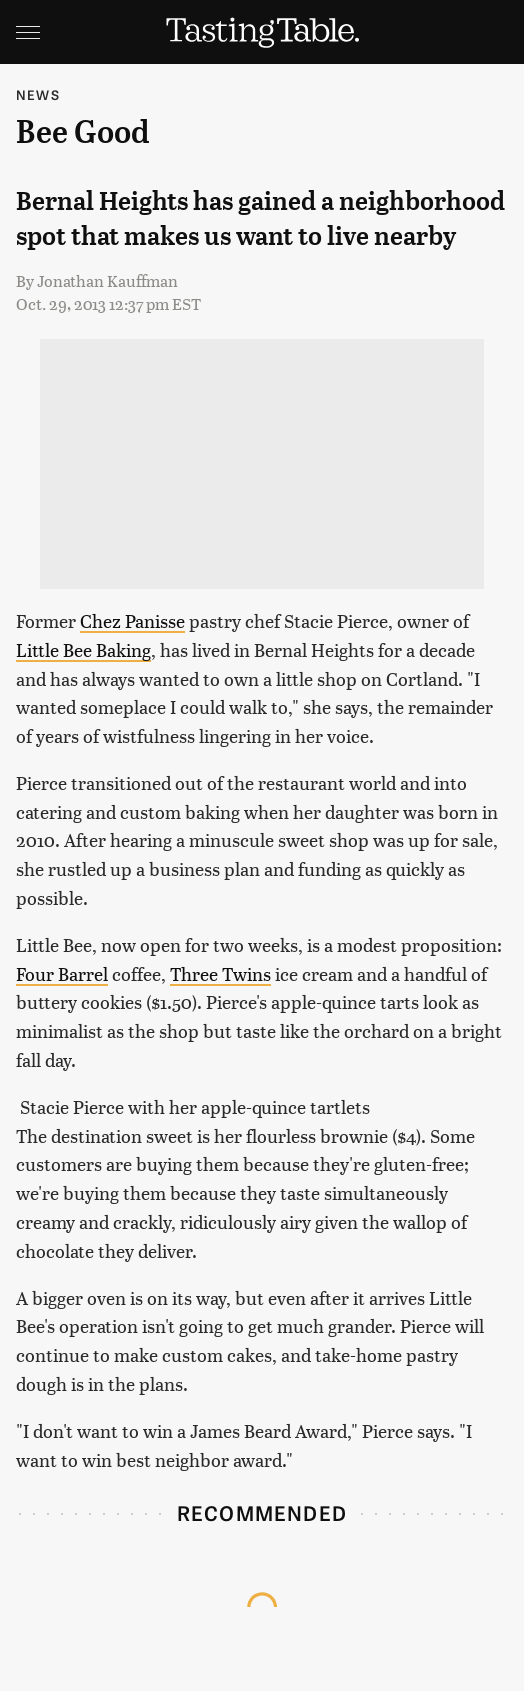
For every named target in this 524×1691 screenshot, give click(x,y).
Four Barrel (62, 973)
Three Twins (220, 973)
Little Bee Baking (83, 649)
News (38, 94)
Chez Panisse (132, 620)
